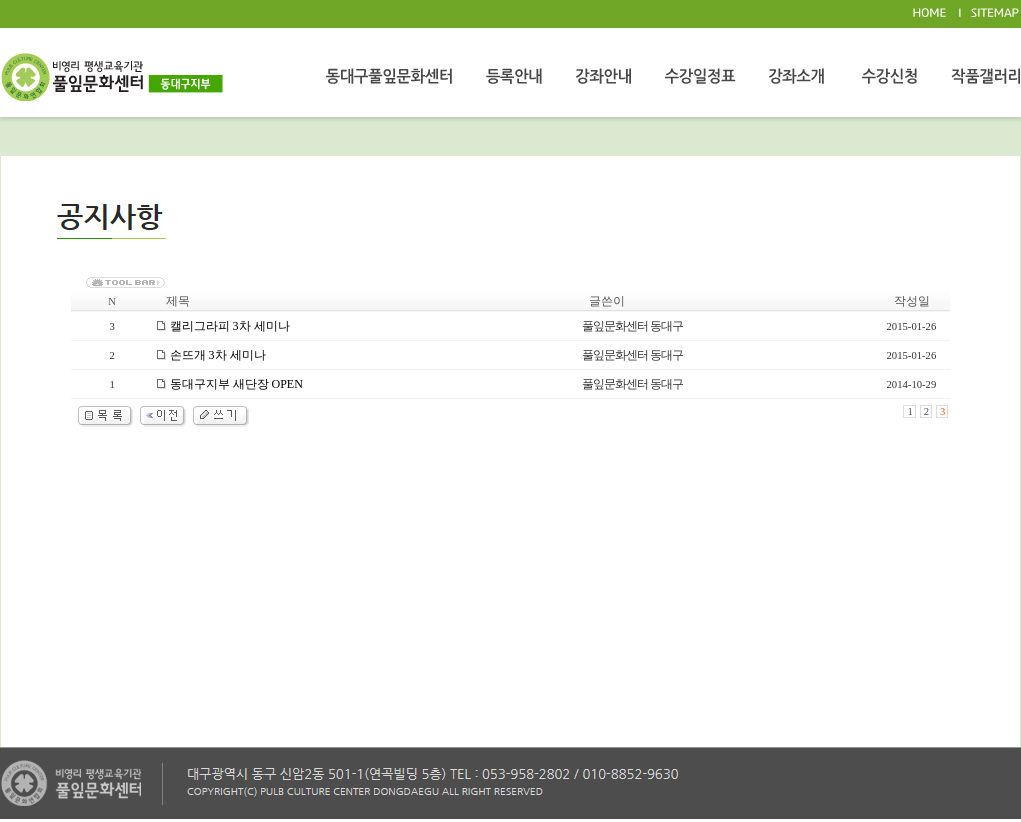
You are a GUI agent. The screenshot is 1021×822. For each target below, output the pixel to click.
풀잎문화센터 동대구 (632, 326)
